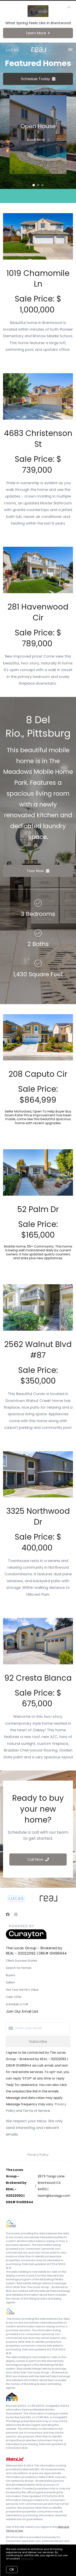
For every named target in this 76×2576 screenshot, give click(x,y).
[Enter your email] (42, 2028)
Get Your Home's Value (22, 1990)
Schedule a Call (17, 2004)
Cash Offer (14, 1997)
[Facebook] (8, 1914)
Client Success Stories (21, 1961)
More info (27, 2558)
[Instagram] (15, 1914)
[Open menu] (70, 49)
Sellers (10, 1982)
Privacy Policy (38, 2154)
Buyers (10, 1975)
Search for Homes (18, 1968)
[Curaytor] (26, 1938)
